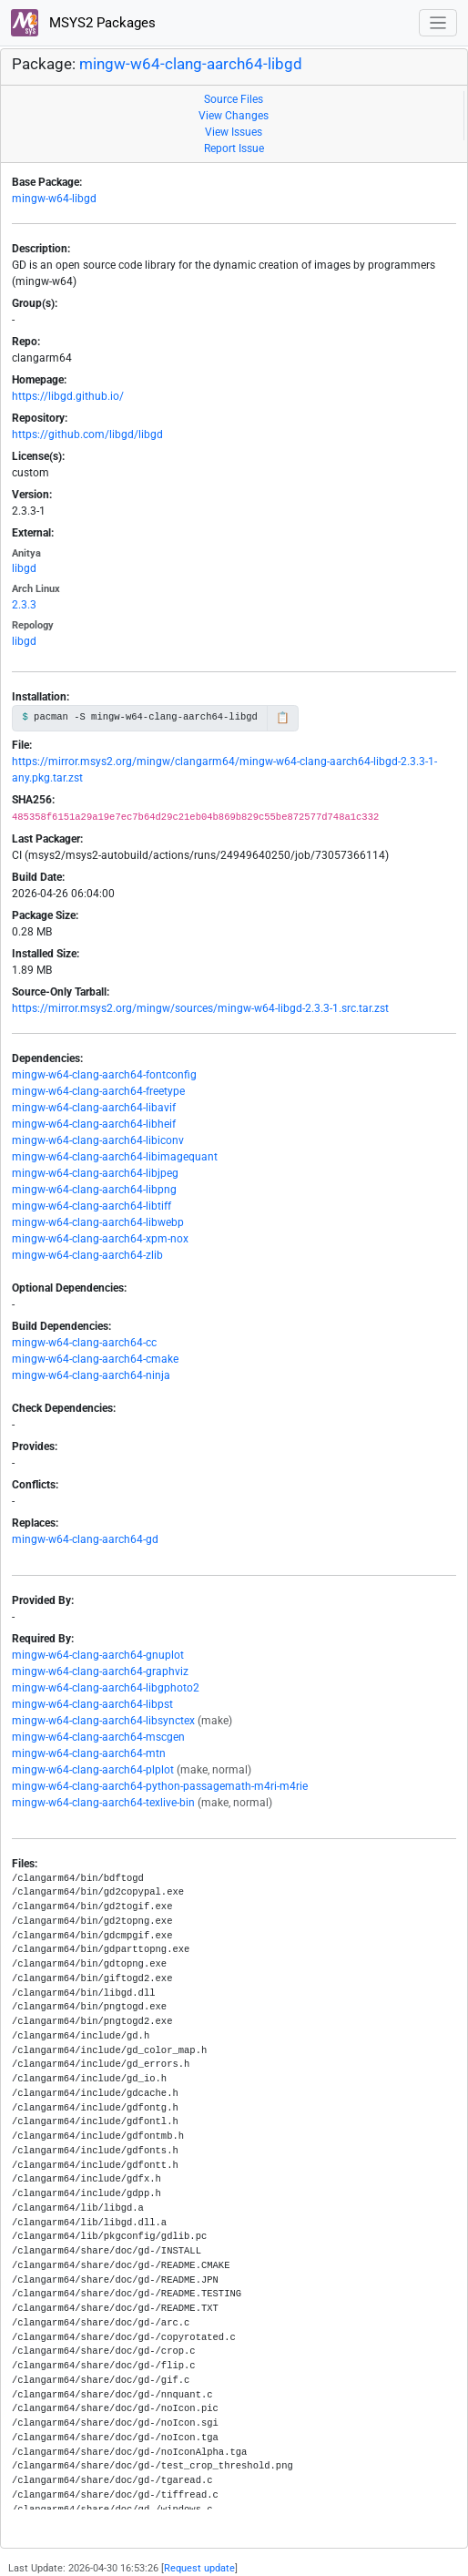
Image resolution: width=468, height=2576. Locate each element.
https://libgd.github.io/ (68, 396)
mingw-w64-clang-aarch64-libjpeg (95, 1173)
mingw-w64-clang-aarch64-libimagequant (115, 1156)
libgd (24, 568)
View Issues (233, 132)
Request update (199, 2568)
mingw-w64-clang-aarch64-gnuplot (98, 1655)
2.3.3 (24, 604)
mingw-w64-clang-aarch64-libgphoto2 (105, 1688)
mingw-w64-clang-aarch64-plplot (93, 1769)
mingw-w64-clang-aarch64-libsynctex (103, 1720)
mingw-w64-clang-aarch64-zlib (87, 1255)
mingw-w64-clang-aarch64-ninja (91, 1375)
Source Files (233, 99)
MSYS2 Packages (83, 22)
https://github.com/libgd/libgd (87, 434)
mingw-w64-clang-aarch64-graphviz (100, 1671)
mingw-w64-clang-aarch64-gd (85, 1539)
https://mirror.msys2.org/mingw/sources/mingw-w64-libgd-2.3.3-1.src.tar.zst (200, 1008)
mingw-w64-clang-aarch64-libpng (94, 1189)
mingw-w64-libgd (54, 198)
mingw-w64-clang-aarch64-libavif (94, 1107)
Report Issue (234, 148)
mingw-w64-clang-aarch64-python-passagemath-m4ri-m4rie (160, 1786)
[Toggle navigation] (438, 23)
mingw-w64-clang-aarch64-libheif (94, 1124)
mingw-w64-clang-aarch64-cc (84, 1342)
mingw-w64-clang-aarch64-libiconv (98, 1140)
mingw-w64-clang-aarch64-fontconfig (104, 1074)
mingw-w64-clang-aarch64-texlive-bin (103, 1802)
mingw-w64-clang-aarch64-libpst (92, 1704)
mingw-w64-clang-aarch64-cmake (95, 1359)
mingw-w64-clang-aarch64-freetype (98, 1091)
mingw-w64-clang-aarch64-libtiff (91, 1206)
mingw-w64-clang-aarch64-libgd (190, 64)
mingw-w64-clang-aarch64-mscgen (98, 1737)
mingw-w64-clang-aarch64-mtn (89, 1753)
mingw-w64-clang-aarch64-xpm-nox (100, 1238)
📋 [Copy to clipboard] (283, 717)
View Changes (233, 115)
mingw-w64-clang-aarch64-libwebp (98, 1222)
